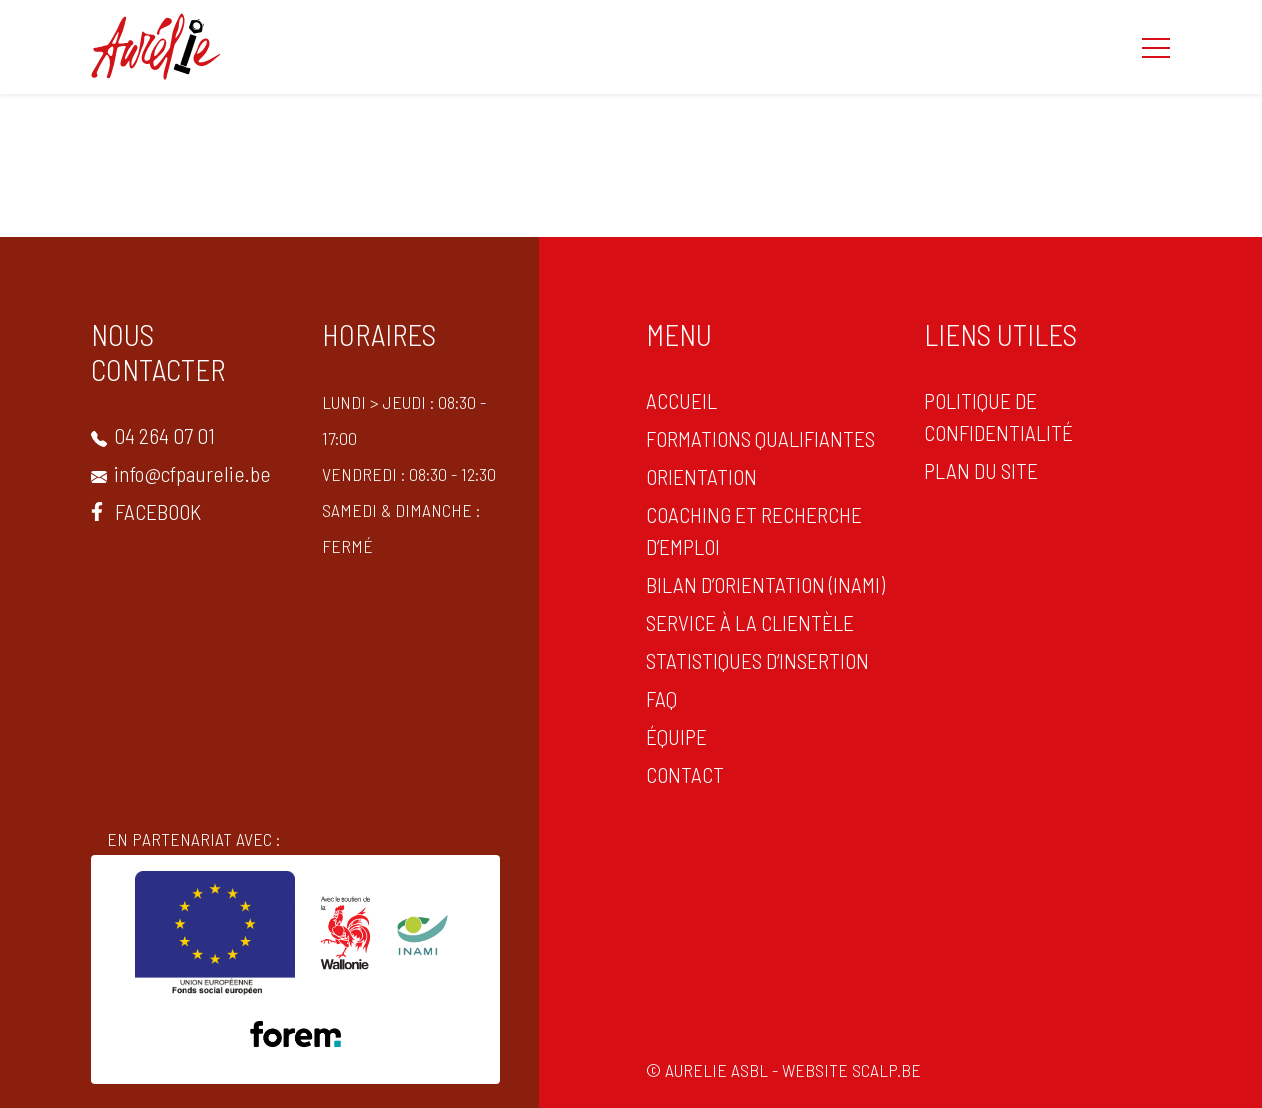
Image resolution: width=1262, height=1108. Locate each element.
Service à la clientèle (750, 622)
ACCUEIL (681, 400)
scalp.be (888, 1070)
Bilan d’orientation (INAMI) (765, 584)
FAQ (661, 698)
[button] (1156, 47)
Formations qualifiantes (760, 438)
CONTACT (685, 774)
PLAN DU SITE (981, 470)
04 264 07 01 (153, 435)
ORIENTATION (701, 476)
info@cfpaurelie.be (181, 473)
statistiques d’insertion (757, 660)
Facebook (146, 511)
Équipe (676, 736)
